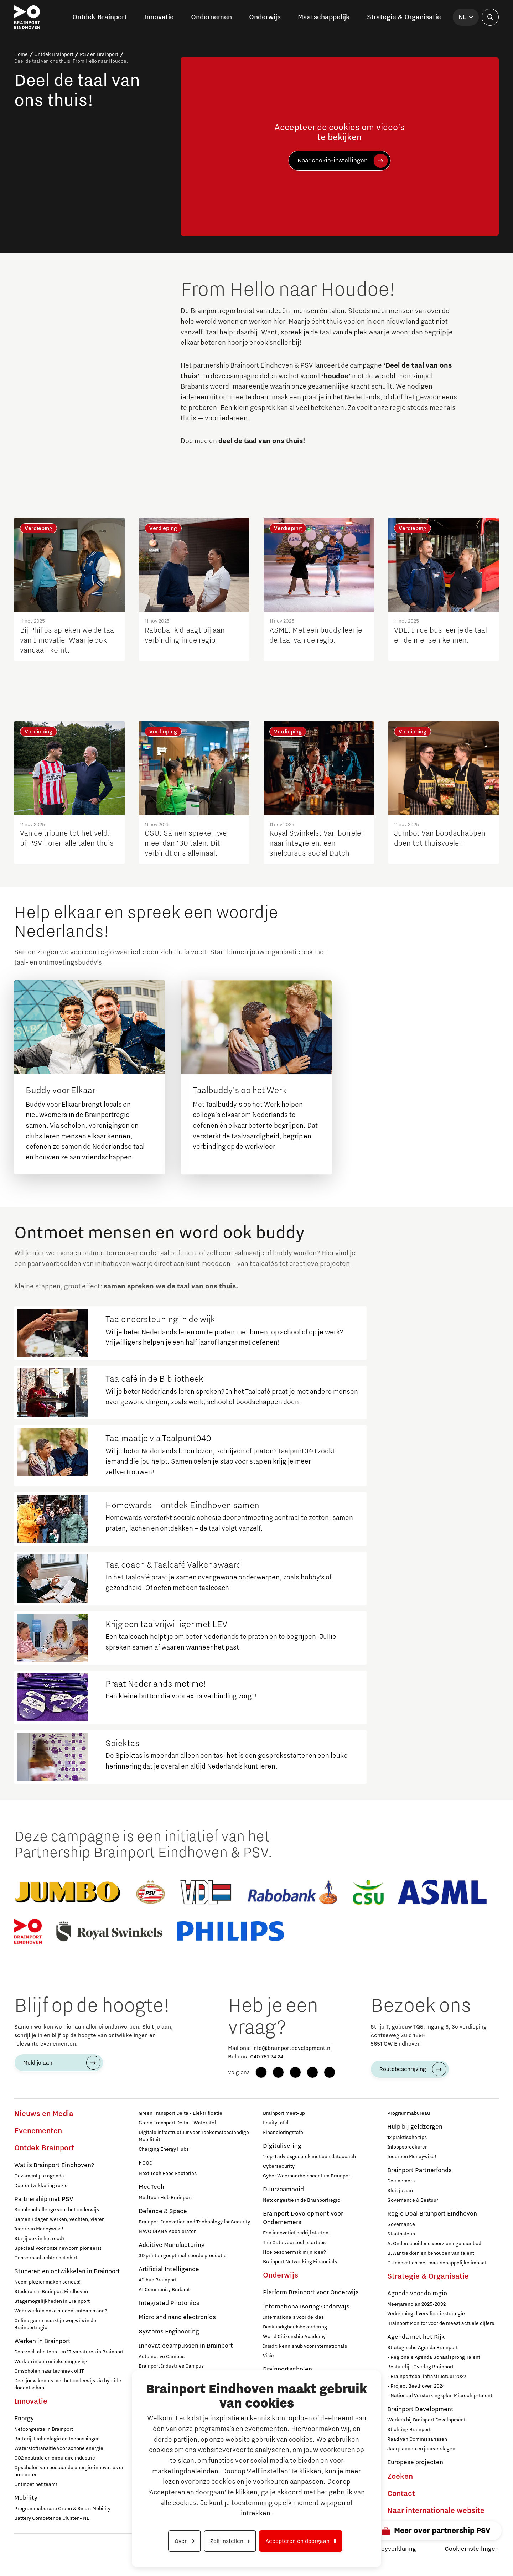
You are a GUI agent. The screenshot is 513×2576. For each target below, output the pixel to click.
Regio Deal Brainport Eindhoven (432, 2213)
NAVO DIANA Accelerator (167, 2231)
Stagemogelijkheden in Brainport (52, 2301)
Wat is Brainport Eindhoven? (54, 2165)
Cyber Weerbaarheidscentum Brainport (307, 2176)
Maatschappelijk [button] (324, 17)
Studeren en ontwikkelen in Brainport (67, 2271)
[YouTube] (312, 2072)
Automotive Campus (162, 2356)
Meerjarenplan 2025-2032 (416, 2304)
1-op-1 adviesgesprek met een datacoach (309, 2157)
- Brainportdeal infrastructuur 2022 (426, 2376)
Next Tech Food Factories (168, 2173)
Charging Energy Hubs (164, 2149)
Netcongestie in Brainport (43, 2429)
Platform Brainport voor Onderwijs (311, 2292)
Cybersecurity (279, 2166)
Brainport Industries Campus (171, 2366)
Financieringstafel (284, 2132)
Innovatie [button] (159, 17)
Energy (24, 2418)
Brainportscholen (287, 2369)
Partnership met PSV (43, 2199)
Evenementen (38, 2131)
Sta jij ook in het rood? (39, 2239)
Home (21, 54)
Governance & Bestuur (412, 2200)
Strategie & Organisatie (428, 2276)
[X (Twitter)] (329, 2072)
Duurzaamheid (283, 2189)
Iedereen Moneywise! (38, 2229)
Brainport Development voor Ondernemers (303, 2218)
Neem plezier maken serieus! (47, 2282)
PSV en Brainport (99, 54)
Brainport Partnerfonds (419, 2170)
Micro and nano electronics (177, 2317)
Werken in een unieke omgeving (50, 2361)
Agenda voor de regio (417, 2293)
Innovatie (30, 2401)
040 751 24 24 (266, 2056)
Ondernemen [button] (211, 17)
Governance (401, 2224)
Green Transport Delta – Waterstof (177, 2123)
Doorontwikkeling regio (41, 2185)
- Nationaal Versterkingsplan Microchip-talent (439, 2396)
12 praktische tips (407, 2137)
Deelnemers (401, 2181)
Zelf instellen (226, 2541)
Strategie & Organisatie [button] (404, 17)
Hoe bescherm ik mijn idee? (294, 2252)
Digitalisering (282, 2146)
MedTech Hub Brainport (165, 2198)
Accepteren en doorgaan (297, 2541)
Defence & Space (163, 2211)
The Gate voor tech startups (294, 2242)
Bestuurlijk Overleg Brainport (420, 2367)
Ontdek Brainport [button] (99, 17)
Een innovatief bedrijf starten (295, 2233)
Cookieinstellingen (472, 2548)
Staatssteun (401, 2234)
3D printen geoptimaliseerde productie (183, 2256)
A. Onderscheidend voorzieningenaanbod (434, 2244)
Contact (401, 2493)
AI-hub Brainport (158, 2280)
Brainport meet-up (284, 2113)
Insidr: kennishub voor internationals (305, 2346)
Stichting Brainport (409, 2429)
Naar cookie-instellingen (332, 160)
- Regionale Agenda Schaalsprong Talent (433, 2357)
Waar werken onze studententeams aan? (60, 2311)
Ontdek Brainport (53, 54)
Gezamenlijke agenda (39, 2176)
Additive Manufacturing (172, 2245)
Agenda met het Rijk (416, 2337)
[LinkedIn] (295, 2072)
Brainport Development (420, 2409)
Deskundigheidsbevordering (295, 2327)
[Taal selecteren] (466, 17)
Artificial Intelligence (169, 2269)
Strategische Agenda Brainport (422, 2348)
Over (181, 2541)
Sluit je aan (400, 2190)
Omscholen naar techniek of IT (49, 2371)
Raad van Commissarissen (417, 2439)
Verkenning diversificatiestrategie (426, 2314)
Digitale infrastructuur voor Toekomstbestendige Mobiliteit (194, 2136)
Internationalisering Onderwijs (306, 2306)
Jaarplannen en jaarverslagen (421, 2449)
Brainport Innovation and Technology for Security (194, 2222)
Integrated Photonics (169, 2303)
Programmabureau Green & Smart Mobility (62, 2509)
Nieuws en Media (43, 2114)
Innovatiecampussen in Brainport (186, 2345)
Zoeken (400, 2476)
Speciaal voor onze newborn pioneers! (58, 2248)
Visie (268, 2356)
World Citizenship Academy (294, 2336)
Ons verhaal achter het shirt (45, 2258)
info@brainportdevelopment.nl (292, 2048)
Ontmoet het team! (35, 2484)
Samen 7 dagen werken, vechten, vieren (59, 2219)
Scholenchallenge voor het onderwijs (56, 2210)
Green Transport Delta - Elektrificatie (180, 2113)
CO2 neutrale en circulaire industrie (54, 2458)
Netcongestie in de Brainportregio (301, 2200)
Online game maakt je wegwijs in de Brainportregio (55, 2324)
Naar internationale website (435, 2511)
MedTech (151, 2187)
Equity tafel (276, 2123)
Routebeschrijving (402, 2069)
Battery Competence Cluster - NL (51, 2518)
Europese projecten (415, 2462)
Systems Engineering (169, 2331)
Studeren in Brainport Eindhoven (51, 2292)
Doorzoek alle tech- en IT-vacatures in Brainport (69, 2352)
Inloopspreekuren (407, 2147)
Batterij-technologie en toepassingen (57, 2439)
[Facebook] (261, 2072)
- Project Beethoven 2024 (416, 2386)
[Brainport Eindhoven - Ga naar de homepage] (27, 17)
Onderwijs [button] (265, 17)
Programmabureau (408, 2113)
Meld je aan (37, 2063)
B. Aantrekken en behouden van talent (430, 2253)
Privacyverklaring (391, 2548)
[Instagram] (278, 2072)
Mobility (25, 2498)
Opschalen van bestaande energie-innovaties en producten (69, 2471)
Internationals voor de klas (293, 2317)
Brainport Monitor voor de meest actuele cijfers (440, 2323)
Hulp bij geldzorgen (414, 2126)
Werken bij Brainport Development (426, 2420)
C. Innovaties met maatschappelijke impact (437, 2263)
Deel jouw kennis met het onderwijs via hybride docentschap (67, 2384)
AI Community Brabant (164, 2289)
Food (146, 2162)
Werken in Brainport (42, 2341)
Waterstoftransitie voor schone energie (58, 2448)
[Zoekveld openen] (490, 17)
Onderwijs (280, 2275)
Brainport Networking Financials (300, 2262)
